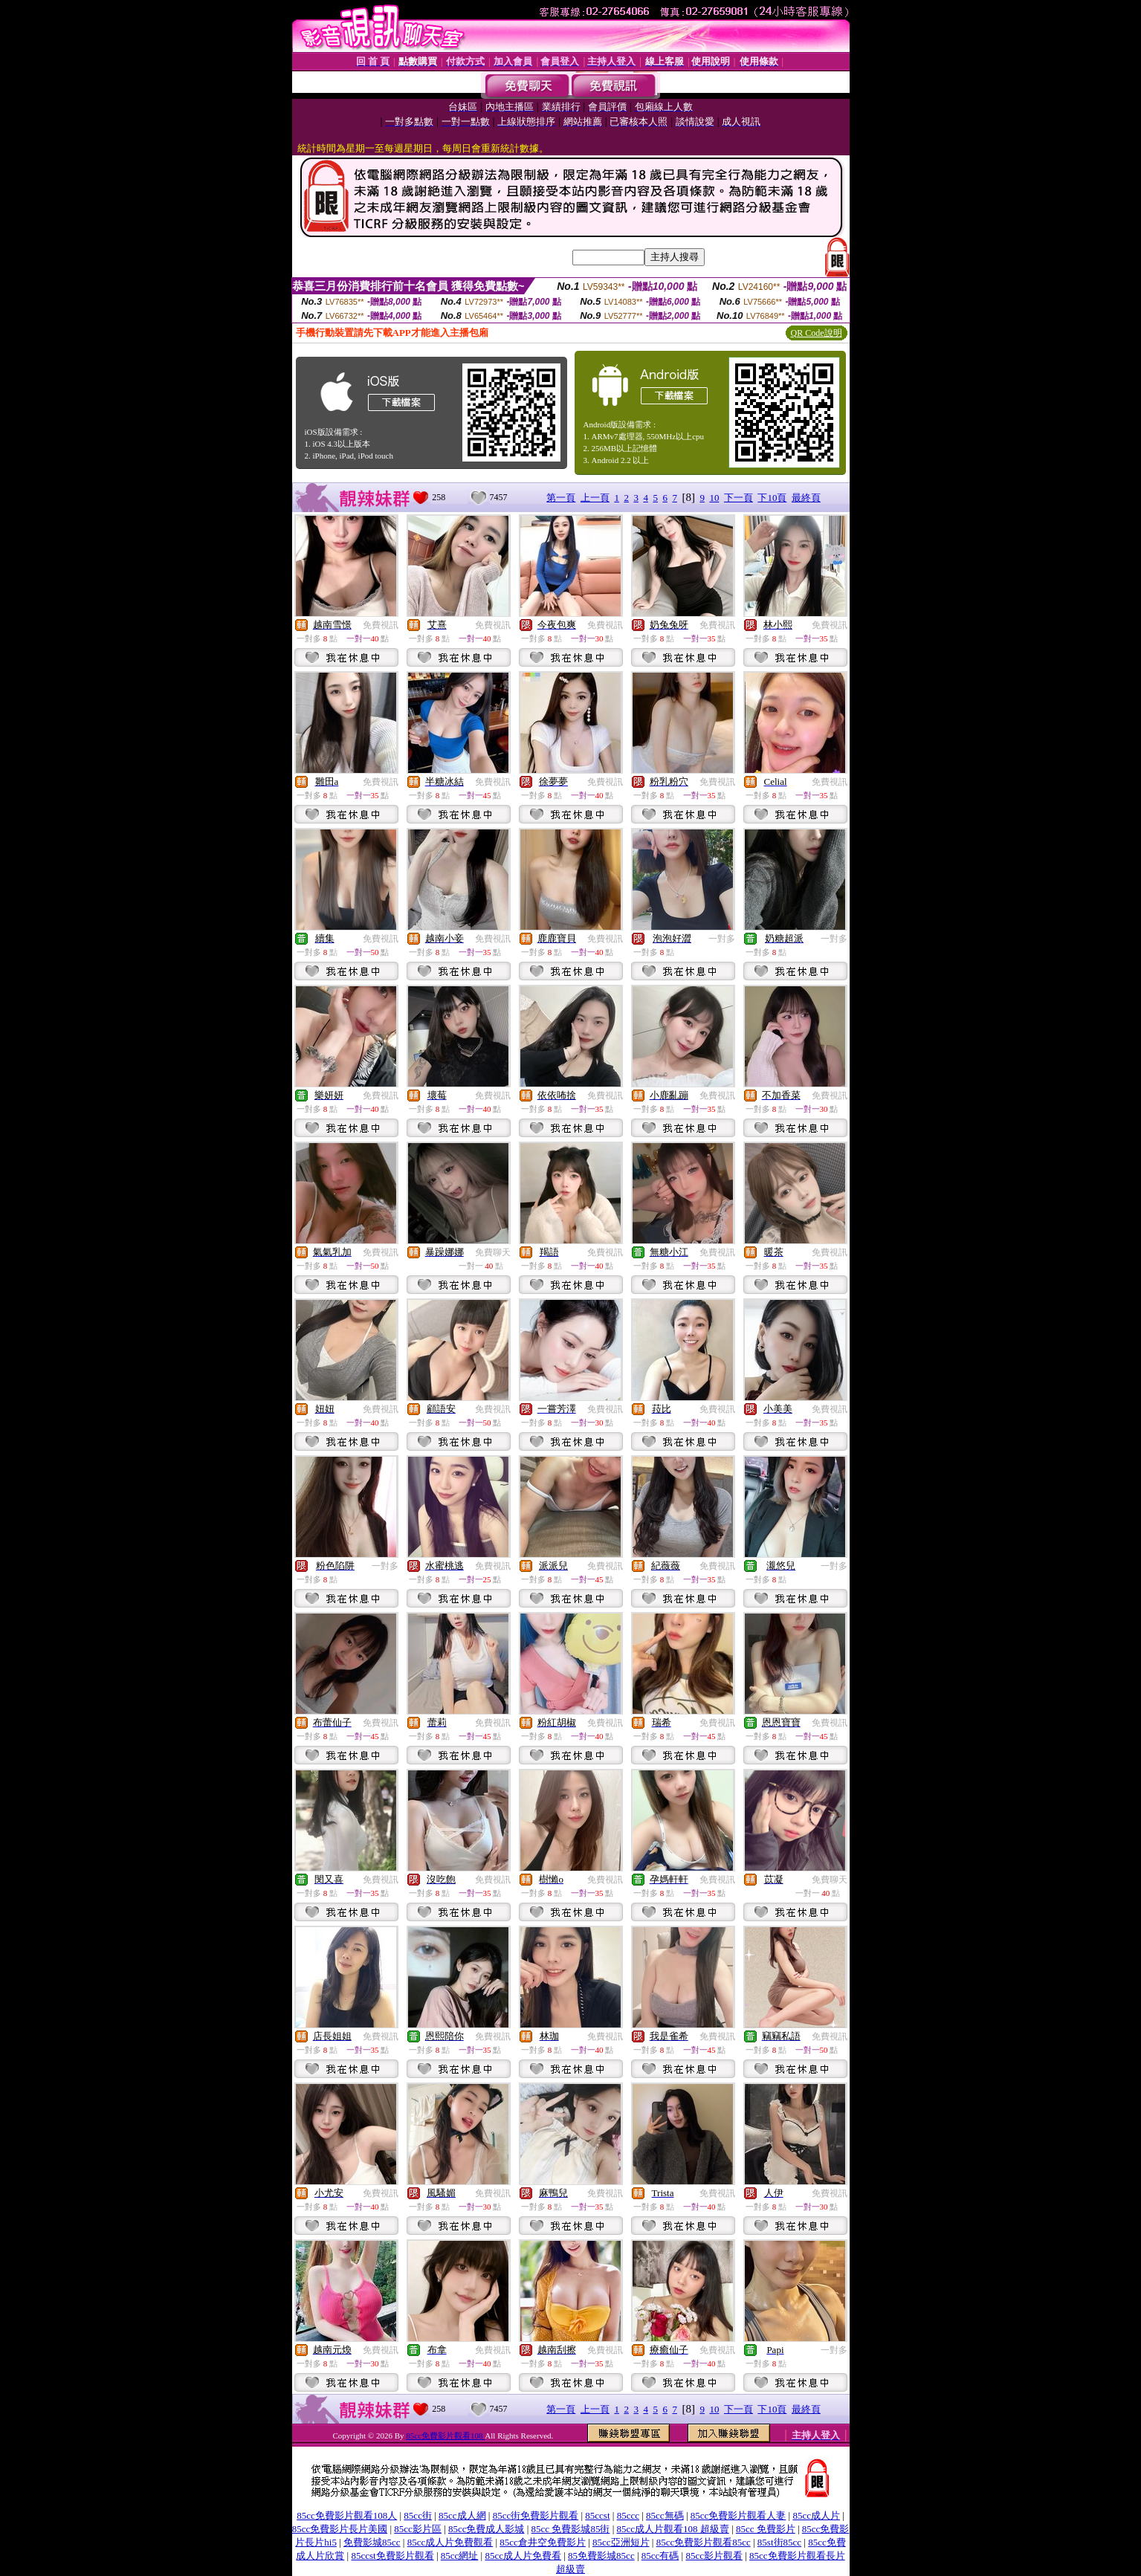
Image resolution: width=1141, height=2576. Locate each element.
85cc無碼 (665, 2515)
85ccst (597, 2515)
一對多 (721, 938)
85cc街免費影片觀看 (536, 2515)
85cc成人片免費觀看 (450, 2542)
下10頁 (771, 497)
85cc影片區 (418, 2528)
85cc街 (418, 2515)
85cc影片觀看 (714, 2555)
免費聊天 (493, 1252)
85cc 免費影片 (765, 2528)
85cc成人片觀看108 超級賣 (673, 2528)
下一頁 (738, 497)
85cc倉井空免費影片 (543, 2542)
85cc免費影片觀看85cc (703, 2542)
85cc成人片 (816, 2515)
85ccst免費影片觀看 (392, 2555)
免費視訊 (380, 625)
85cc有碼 (660, 2555)
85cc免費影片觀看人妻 (738, 2515)
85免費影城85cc (601, 2555)
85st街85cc (779, 2542)
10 (714, 497)
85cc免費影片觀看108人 (347, 2515)
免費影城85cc (372, 2542)
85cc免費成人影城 (486, 2528)
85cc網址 (460, 2555)
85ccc (628, 2515)
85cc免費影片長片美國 (340, 2528)
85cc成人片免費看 (523, 2555)
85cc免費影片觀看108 (445, 2435)
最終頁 (806, 497)
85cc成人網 (462, 2515)
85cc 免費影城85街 (570, 2528)
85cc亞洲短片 (621, 2542)
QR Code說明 (816, 333)
